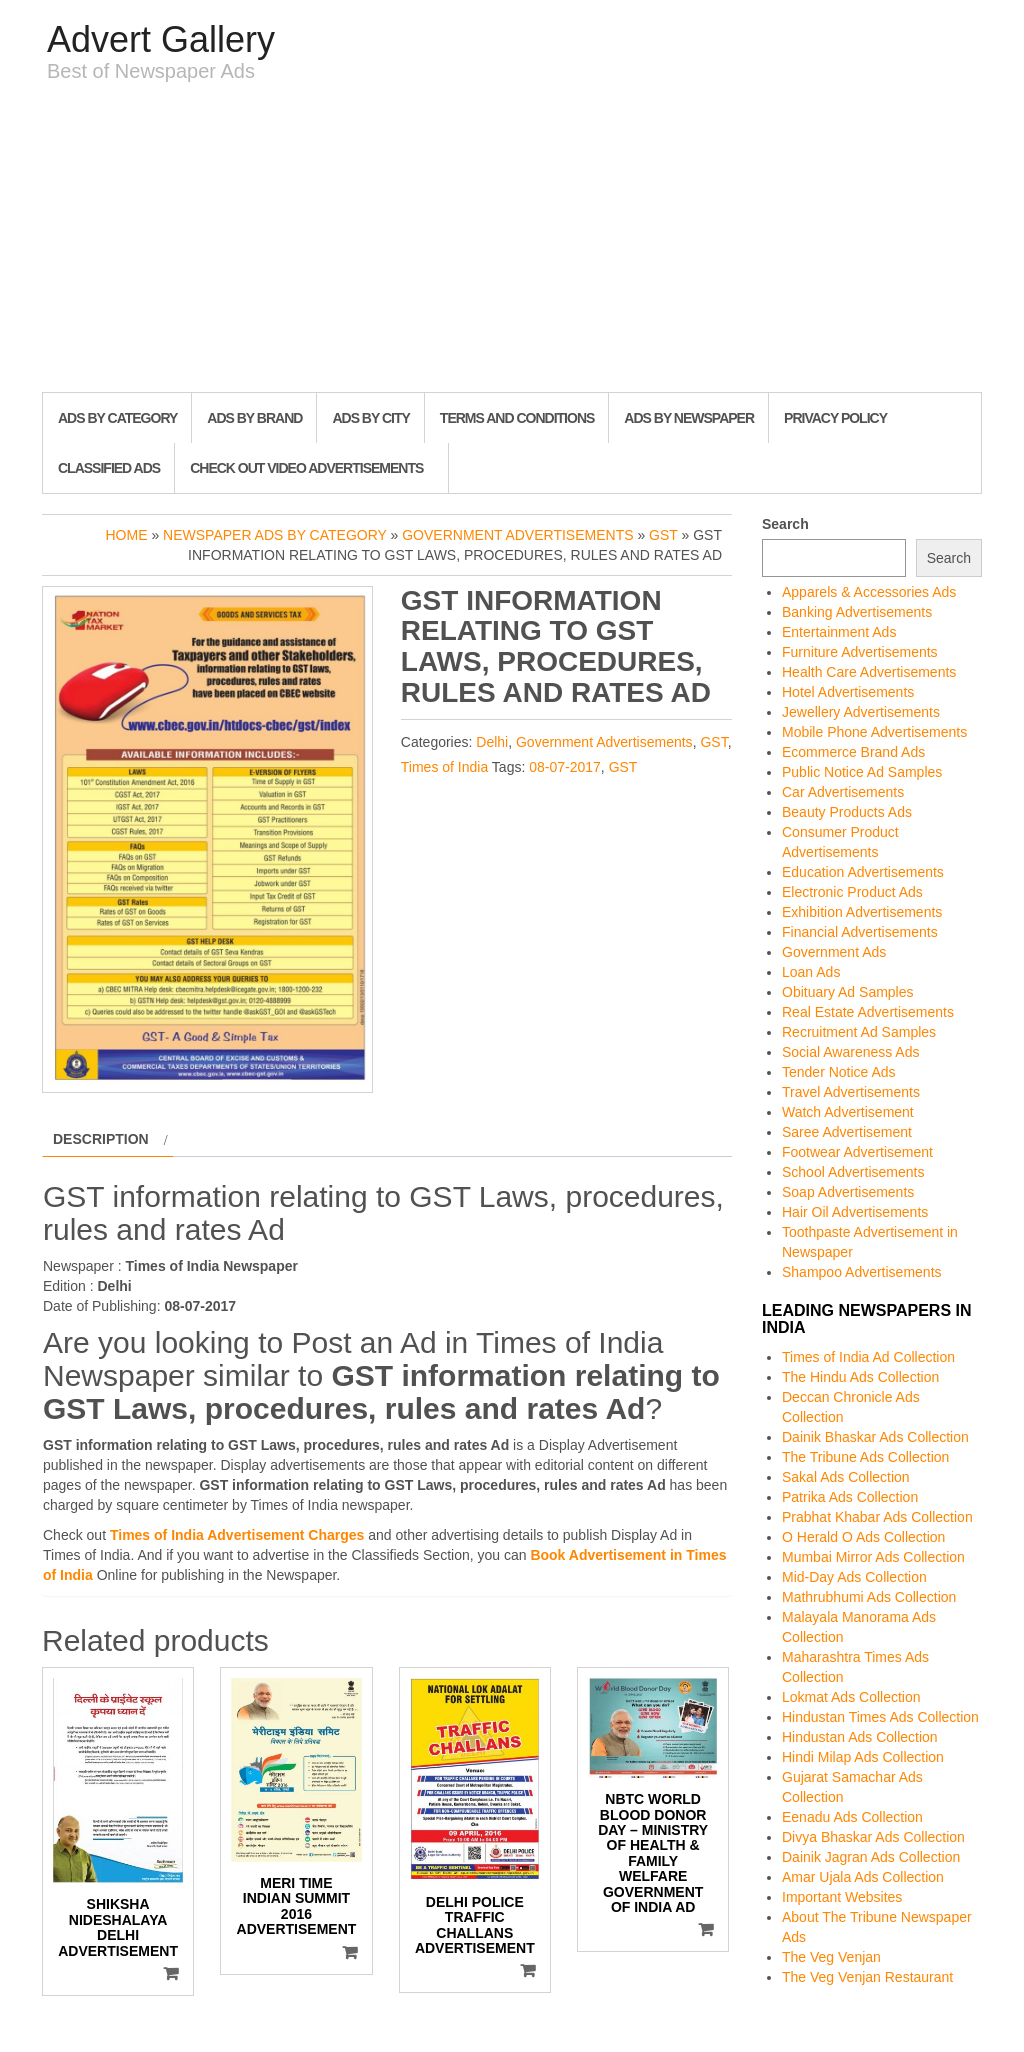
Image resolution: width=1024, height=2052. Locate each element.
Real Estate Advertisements (868, 1012)
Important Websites (842, 1897)
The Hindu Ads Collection (860, 1377)
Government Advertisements (517, 535)
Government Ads (834, 952)
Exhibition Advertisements (862, 912)
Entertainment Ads (839, 632)
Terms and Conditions (517, 418)
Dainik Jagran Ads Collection (871, 1857)
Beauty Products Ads (847, 812)
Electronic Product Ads (852, 892)
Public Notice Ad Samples (862, 772)
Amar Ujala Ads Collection (863, 1877)
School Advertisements (853, 1172)
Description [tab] (101, 1139)
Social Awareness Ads (851, 1052)
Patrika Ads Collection (850, 1497)
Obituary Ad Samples (848, 992)
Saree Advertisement (847, 1132)
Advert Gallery (161, 39)
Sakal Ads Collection (846, 1477)
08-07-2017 (565, 767)
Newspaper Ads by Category (275, 535)
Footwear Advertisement (857, 1152)
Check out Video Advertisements (306, 468)
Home (127, 535)
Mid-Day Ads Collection (854, 1577)
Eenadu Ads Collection (852, 1817)
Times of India (444, 767)
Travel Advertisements (851, 1092)
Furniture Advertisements (860, 652)
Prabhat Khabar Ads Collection (877, 1517)
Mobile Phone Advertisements (874, 732)
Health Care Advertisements (869, 672)
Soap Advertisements (848, 1192)
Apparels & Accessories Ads (869, 592)
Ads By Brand (254, 418)
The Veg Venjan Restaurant (867, 1977)
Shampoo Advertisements (862, 1272)
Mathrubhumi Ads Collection (869, 1597)
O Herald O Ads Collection (863, 1537)
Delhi (492, 742)
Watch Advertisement (848, 1112)
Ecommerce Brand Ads (853, 752)
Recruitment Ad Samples (859, 1032)
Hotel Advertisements (848, 692)
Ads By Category (117, 418)
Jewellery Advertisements (861, 712)
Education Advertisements (863, 872)
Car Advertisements (843, 792)
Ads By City (370, 418)
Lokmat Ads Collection (851, 1697)
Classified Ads (109, 468)
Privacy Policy (835, 418)
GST (663, 535)
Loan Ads (811, 972)
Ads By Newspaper (689, 418)
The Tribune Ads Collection (865, 1457)
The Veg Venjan (831, 1957)
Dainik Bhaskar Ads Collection (875, 1437)
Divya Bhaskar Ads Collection (873, 1837)
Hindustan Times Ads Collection (880, 1717)
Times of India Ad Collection (868, 1357)
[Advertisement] (512, 242)
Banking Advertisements (857, 612)
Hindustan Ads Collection (860, 1737)
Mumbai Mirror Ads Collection (873, 1557)
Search (785, 524)
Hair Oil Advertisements (855, 1212)
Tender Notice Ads (839, 1072)
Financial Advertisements (860, 932)
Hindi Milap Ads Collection (863, 1757)
